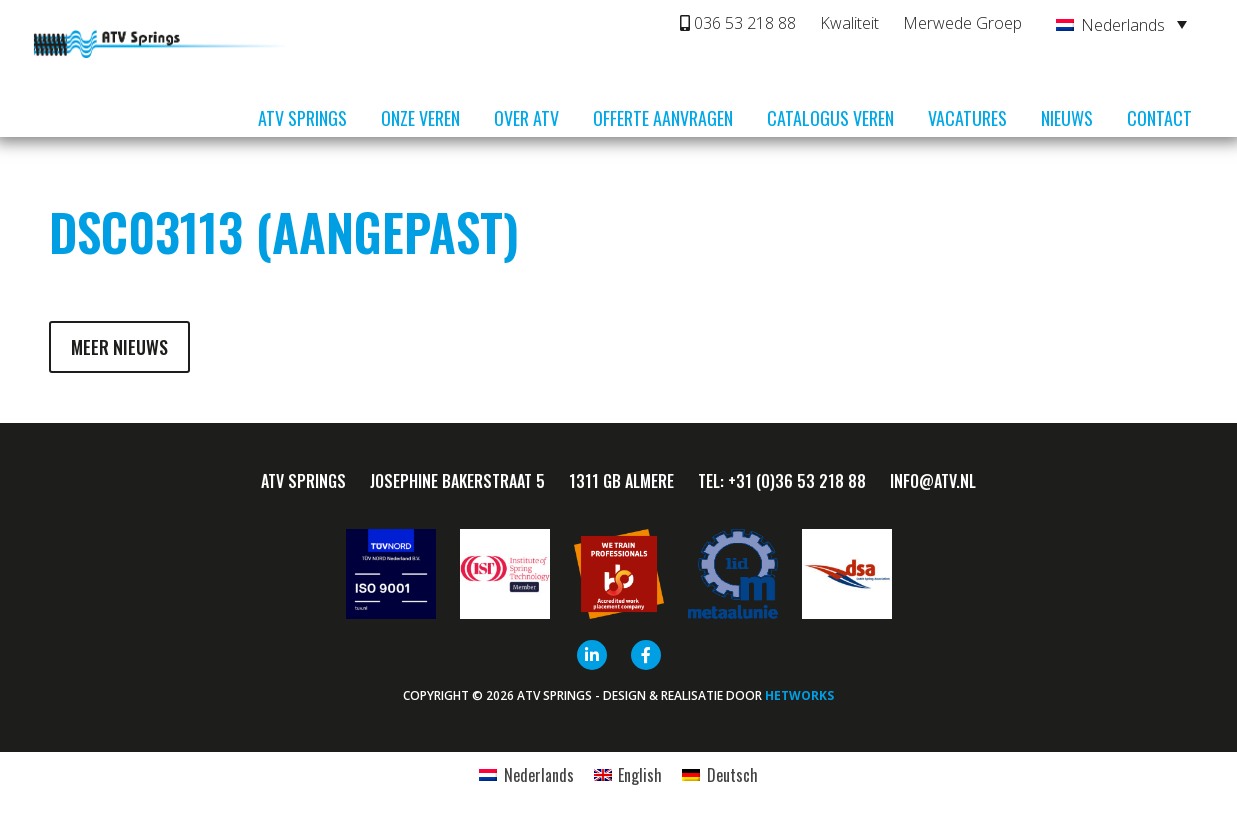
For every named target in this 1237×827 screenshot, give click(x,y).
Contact (1159, 118)
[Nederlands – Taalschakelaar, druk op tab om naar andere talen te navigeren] (1121, 24)
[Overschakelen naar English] (628, 774)
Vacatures (967, 118)
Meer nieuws (119, 347)
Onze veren (420, 118)
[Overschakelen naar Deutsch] (719, 774)
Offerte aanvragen (663, 118)
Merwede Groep (962, 23)
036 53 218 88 (738, 23)
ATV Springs (302, 118)
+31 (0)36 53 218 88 (797, 481)
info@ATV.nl (933, 481)
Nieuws (1067, 118)
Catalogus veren (830, 118)
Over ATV (526, 118)
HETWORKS (799, 695)
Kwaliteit (849, 23)
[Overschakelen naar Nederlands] (526, 774)
